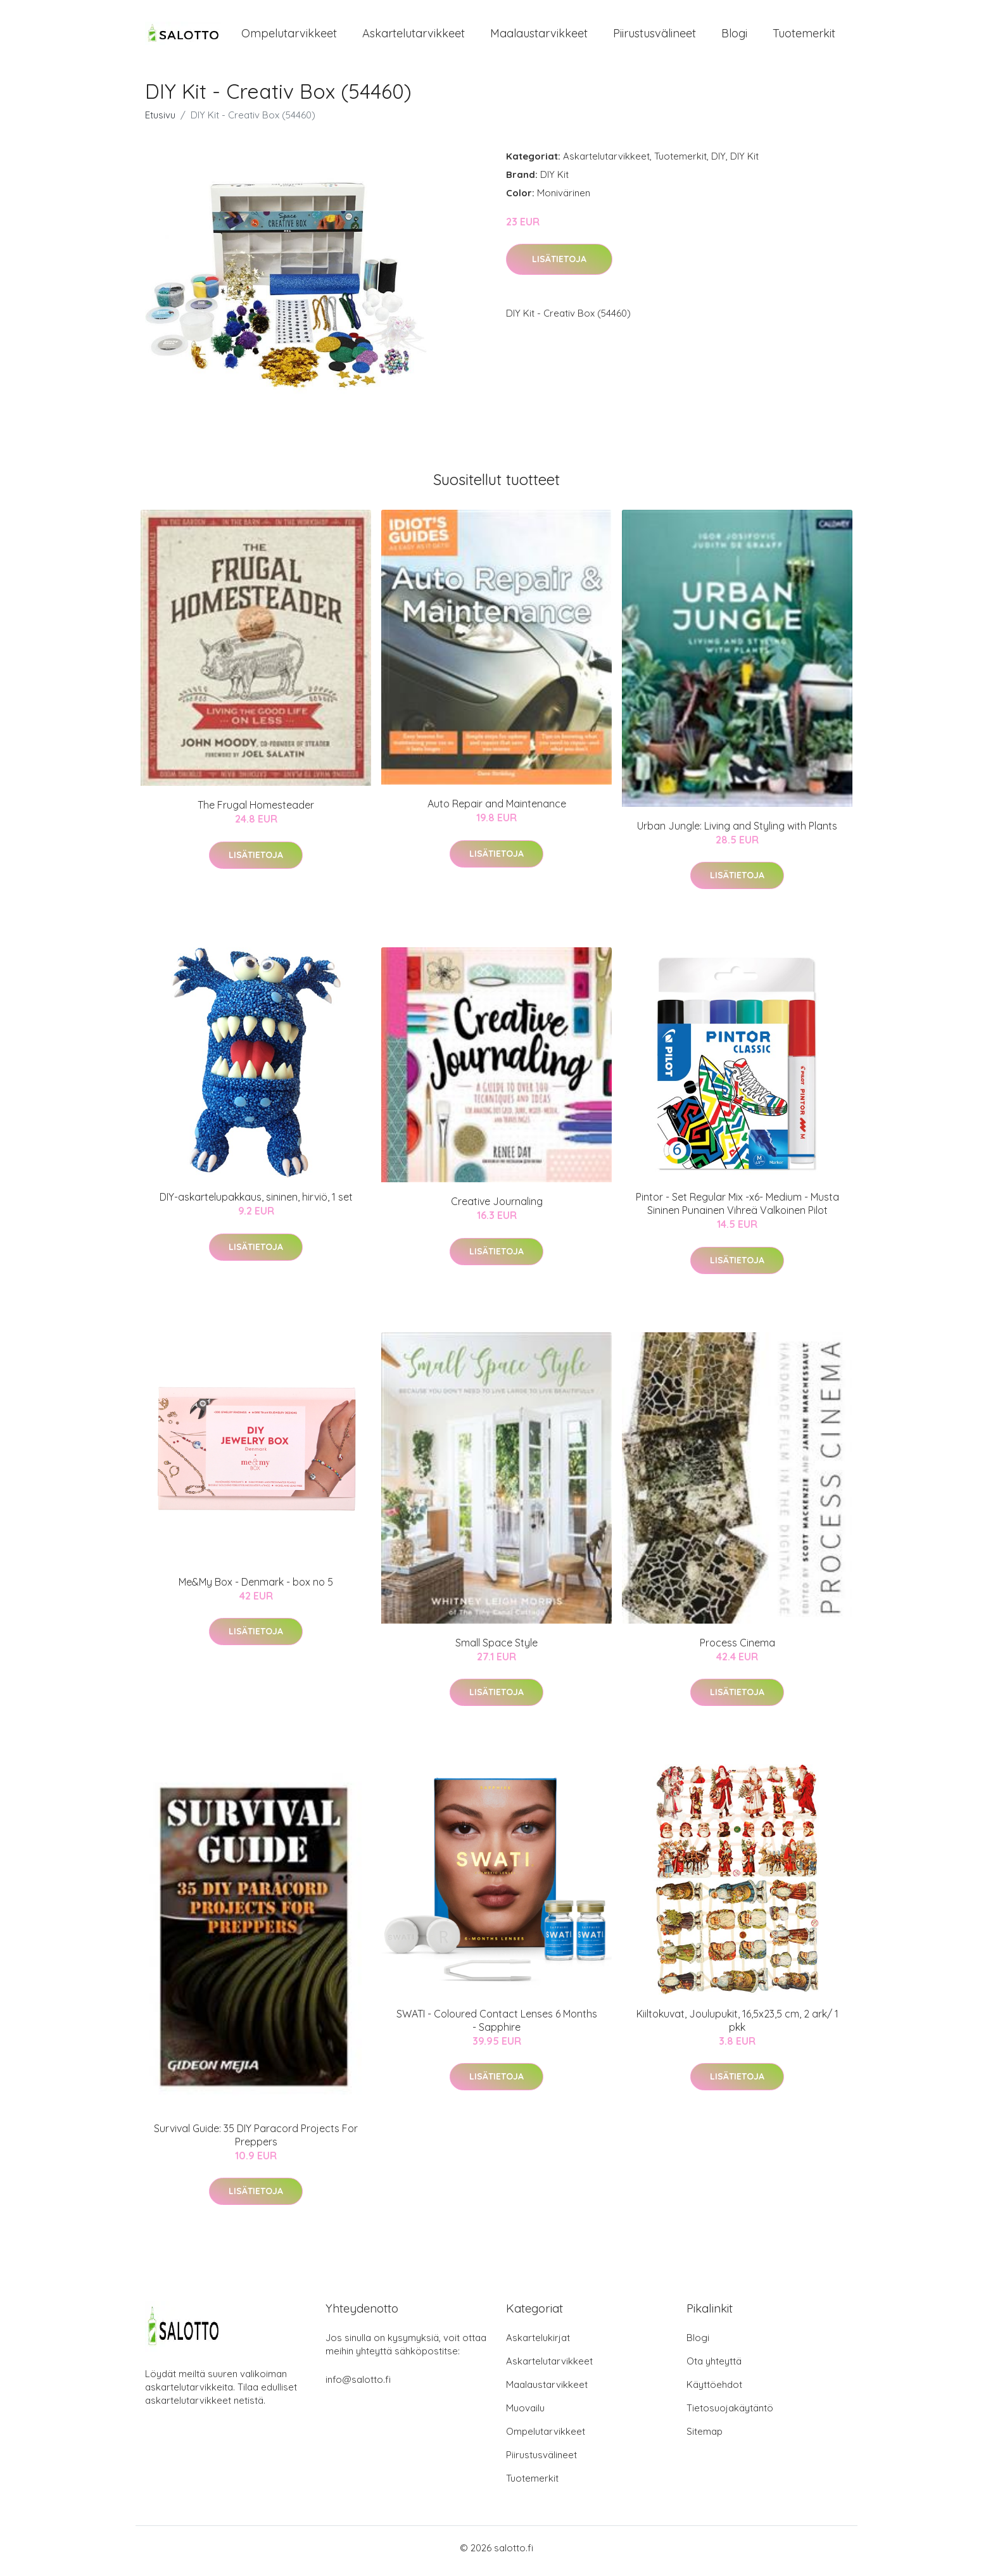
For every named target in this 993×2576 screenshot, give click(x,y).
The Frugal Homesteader (256, 811)
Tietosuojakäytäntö (729, 2414)
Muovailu (525, 2414)
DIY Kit (744, 162)
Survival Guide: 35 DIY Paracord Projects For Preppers (256, 2141)
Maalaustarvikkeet (539, 36)
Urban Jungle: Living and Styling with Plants (737, 832)
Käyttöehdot (714, 2391)
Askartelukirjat (538, 2344)
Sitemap (704, 2438)
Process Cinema (737, 1649)
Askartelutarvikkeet (413, 36)
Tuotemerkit (804, 36)
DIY (718, 162)
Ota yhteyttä (714, 2367)
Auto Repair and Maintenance (496, 810)
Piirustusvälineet (654, 36)
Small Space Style (496, 1649)
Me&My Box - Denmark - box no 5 (256, 1588)
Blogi (734, 36)
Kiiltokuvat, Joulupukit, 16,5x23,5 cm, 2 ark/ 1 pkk (737, 2027)
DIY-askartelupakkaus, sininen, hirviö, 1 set (256, 1203)
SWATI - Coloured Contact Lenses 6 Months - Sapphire (496, 2027)
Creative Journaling (497, 1208)
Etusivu (160, 121)
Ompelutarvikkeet (289, 36)
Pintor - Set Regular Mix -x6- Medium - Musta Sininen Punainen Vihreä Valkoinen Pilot (737, 1210)
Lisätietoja (559, 266)
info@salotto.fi (358, 2386)
